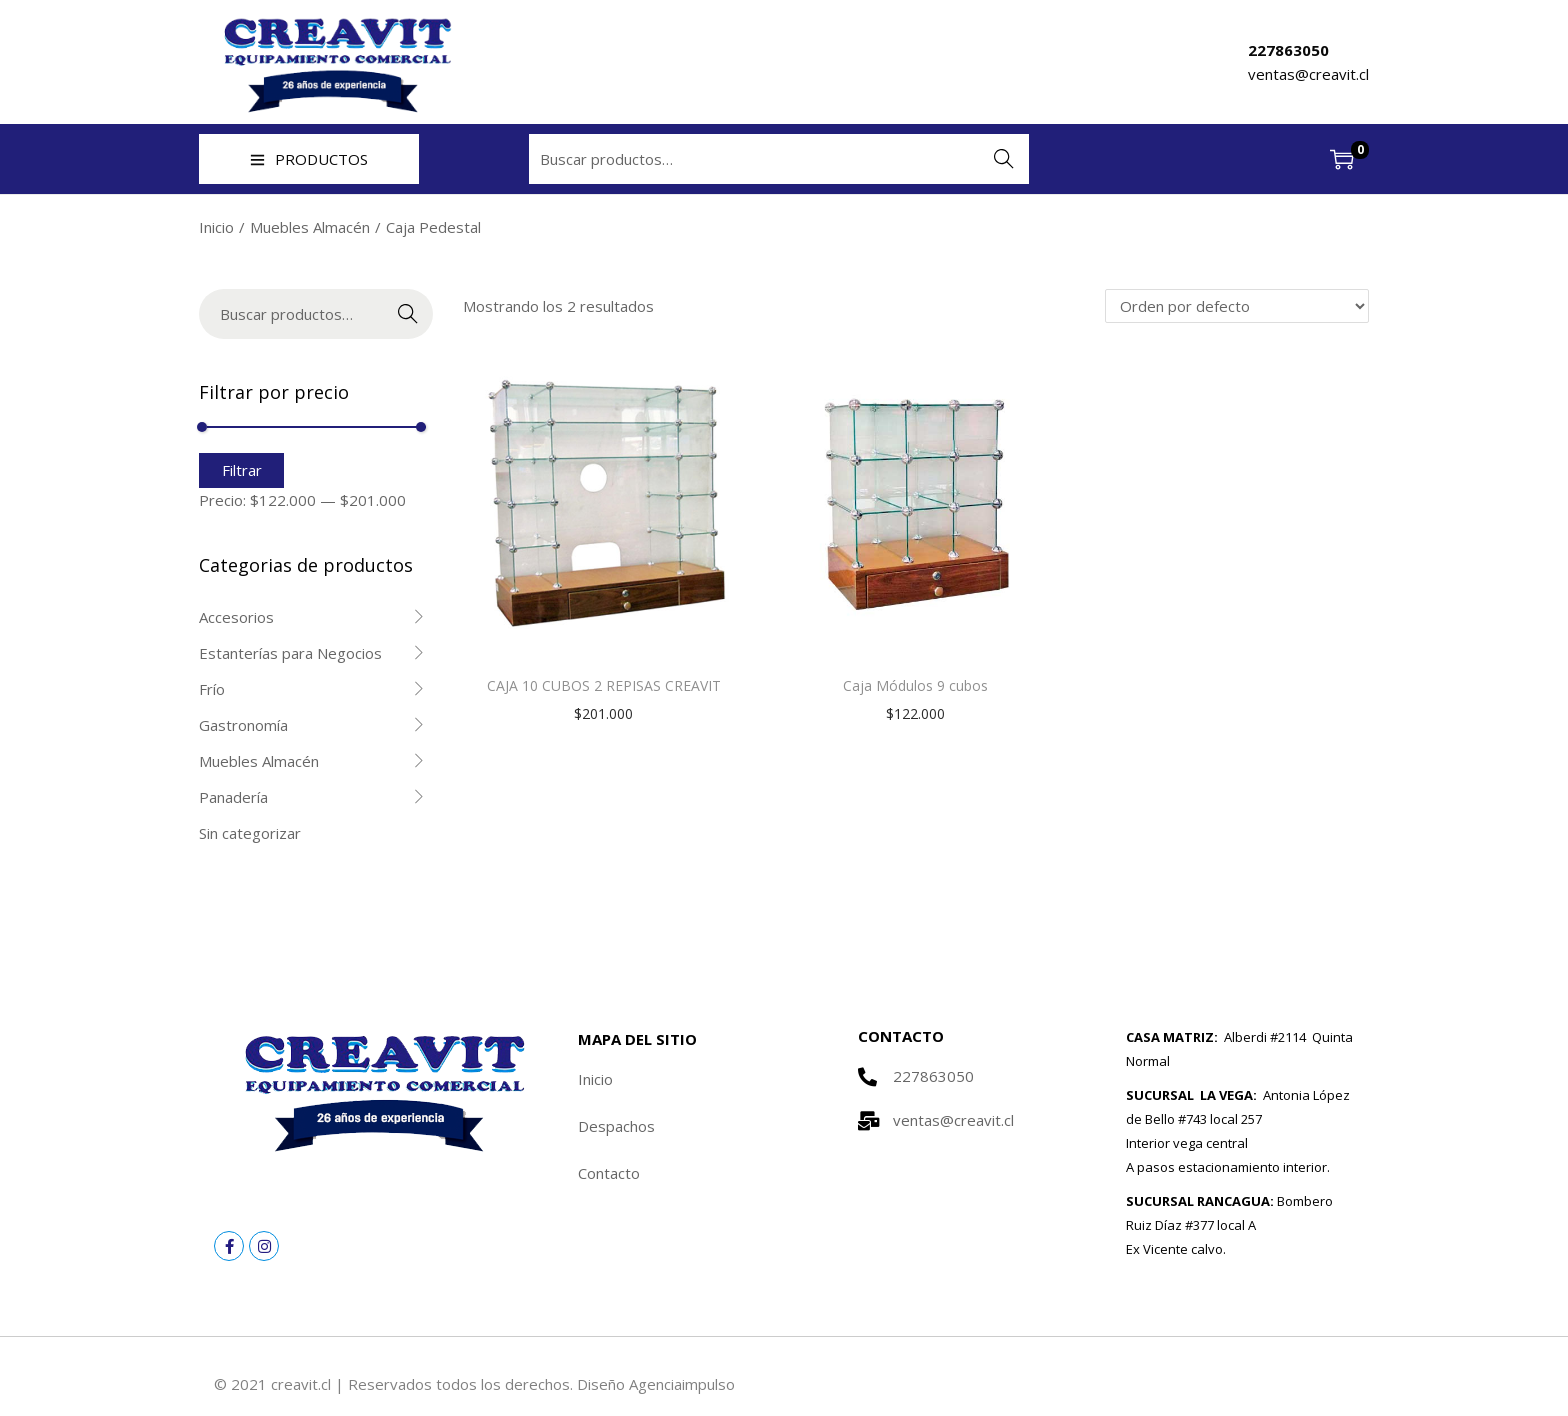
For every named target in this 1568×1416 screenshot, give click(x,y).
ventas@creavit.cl (1308, 74)
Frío (212, 689)
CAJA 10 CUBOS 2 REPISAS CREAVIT (604, 685)
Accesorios (236, 617)
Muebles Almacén (310, 227)
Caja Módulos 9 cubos (915, 685)
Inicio (216, 227)
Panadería (233, 797)
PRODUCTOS (309, 159)
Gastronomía (243, 725)
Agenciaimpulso (682, 1384)
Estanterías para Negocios (290, 653)
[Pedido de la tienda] (1237, 306)
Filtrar (242, 470)
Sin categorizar (250, 833)
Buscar (1004, 159)
